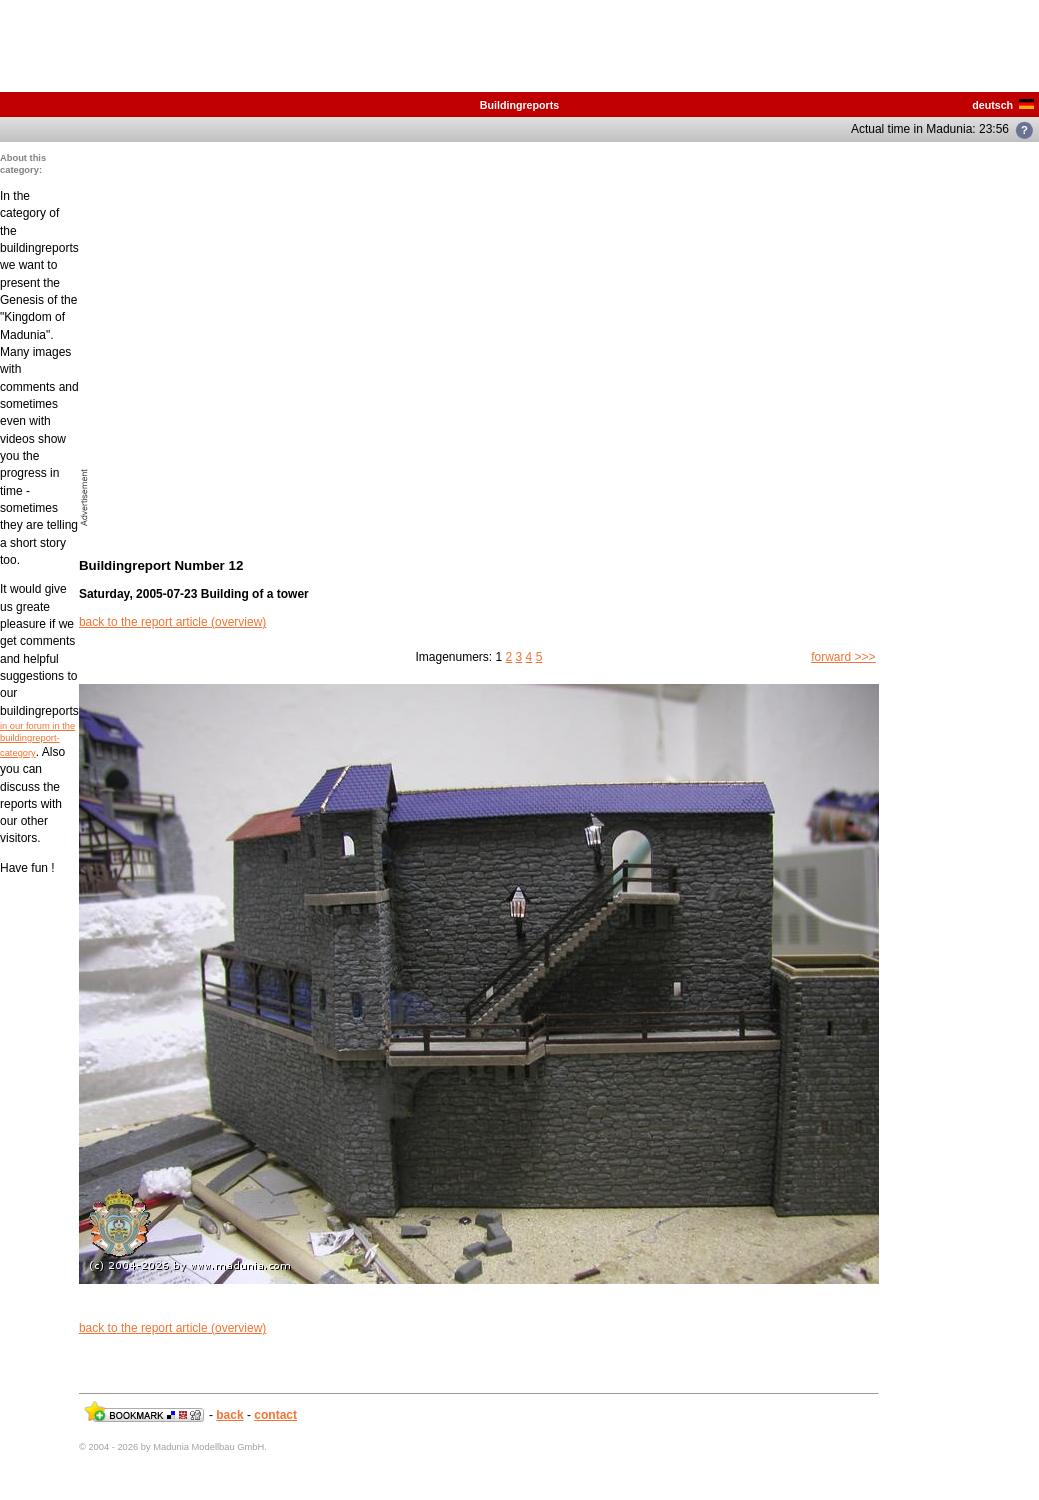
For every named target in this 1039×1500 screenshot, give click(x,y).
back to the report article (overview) (172, 622)
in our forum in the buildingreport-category (37, 739)
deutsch (1003, 105)
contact (275, 1415)
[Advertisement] (187, 339)
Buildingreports (519, 105)
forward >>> (843, 657)
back (229, 1415)
